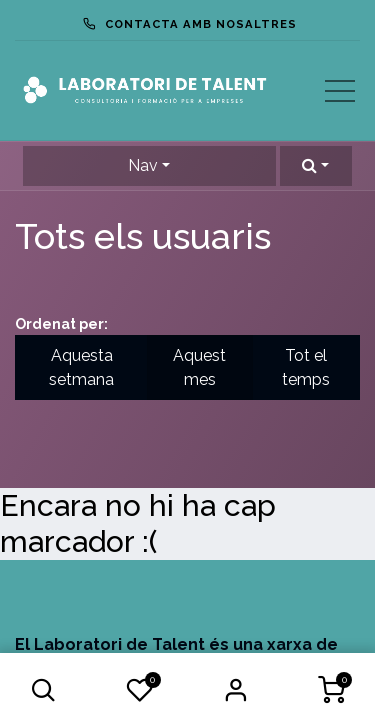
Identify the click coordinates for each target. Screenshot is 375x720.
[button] (44, 690)
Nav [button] (143, 165)
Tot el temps (306, 367)
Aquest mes (199, 367)
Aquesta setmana (81, 367)
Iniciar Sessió (235, 690)
